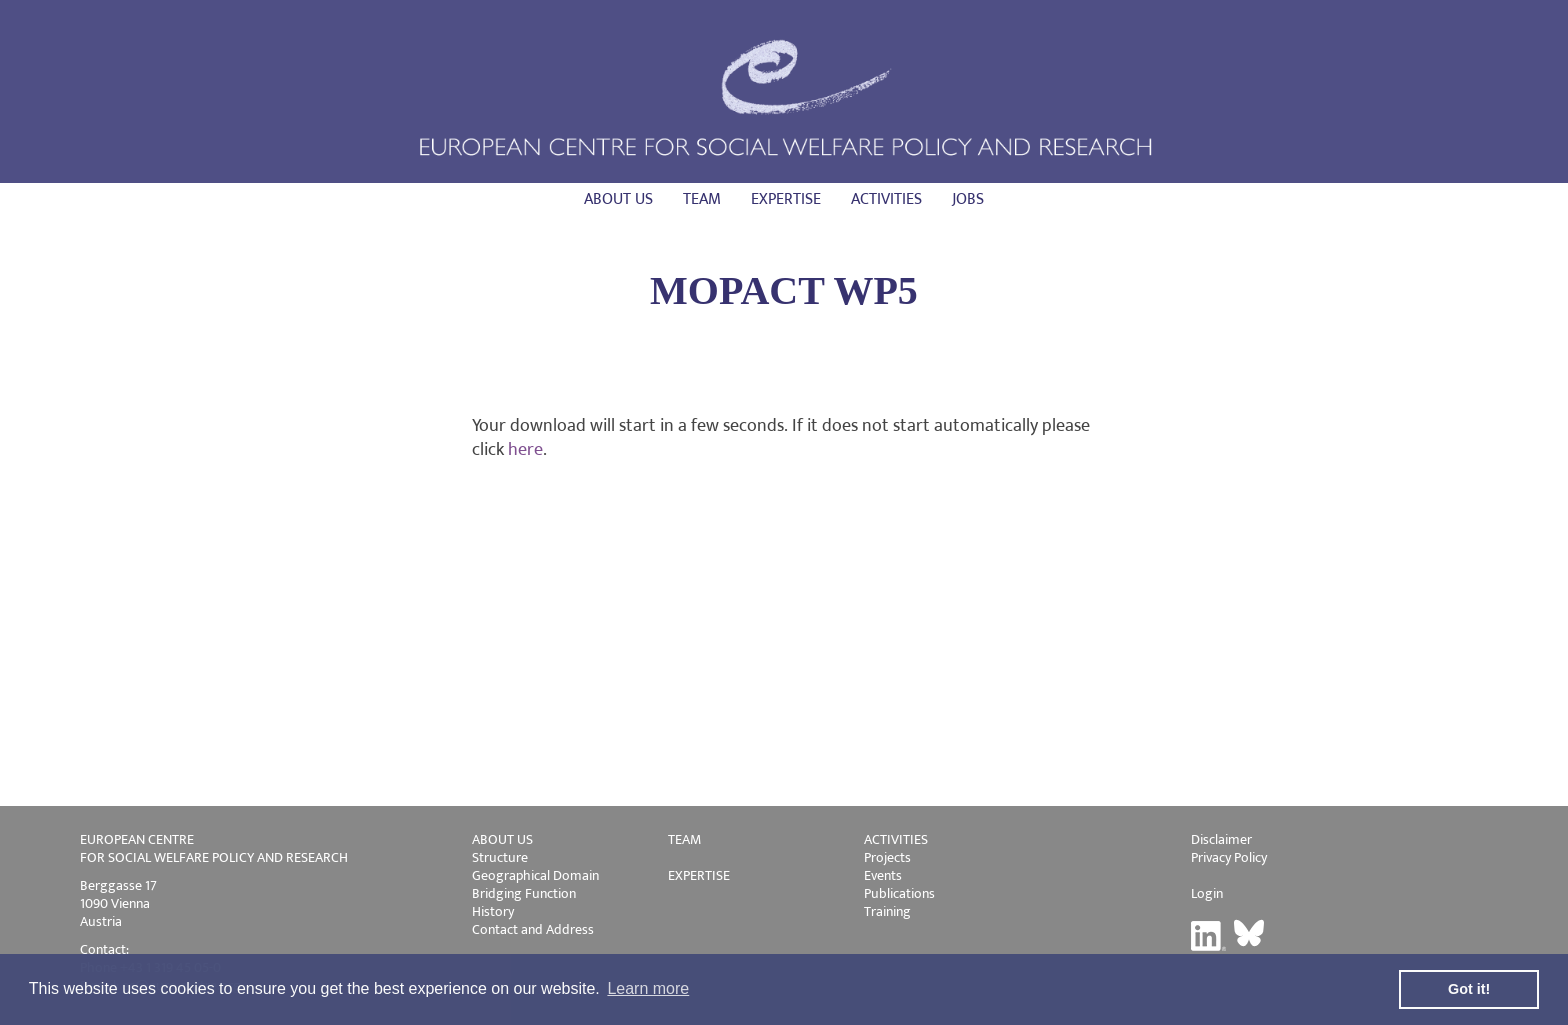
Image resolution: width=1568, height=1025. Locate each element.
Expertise (786, 199)
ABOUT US (502, 839)
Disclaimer (1221, 839)
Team (702, 199)
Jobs (968, 199)
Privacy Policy (1229, 857)
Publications (899, 893)
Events (883, 875)
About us (618, 199)
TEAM (684, 839)
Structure (500, 857)
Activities (886, 199)
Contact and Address (533, 929)
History (493, 911)
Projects (887, 857)
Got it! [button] (1469, 989)
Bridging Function (524, 893)
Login (1207, 893)
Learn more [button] (648, 988)
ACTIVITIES (896, 839)
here (525, 450)
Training (887, 911)
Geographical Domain (535, 875)
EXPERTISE (699, 875)
